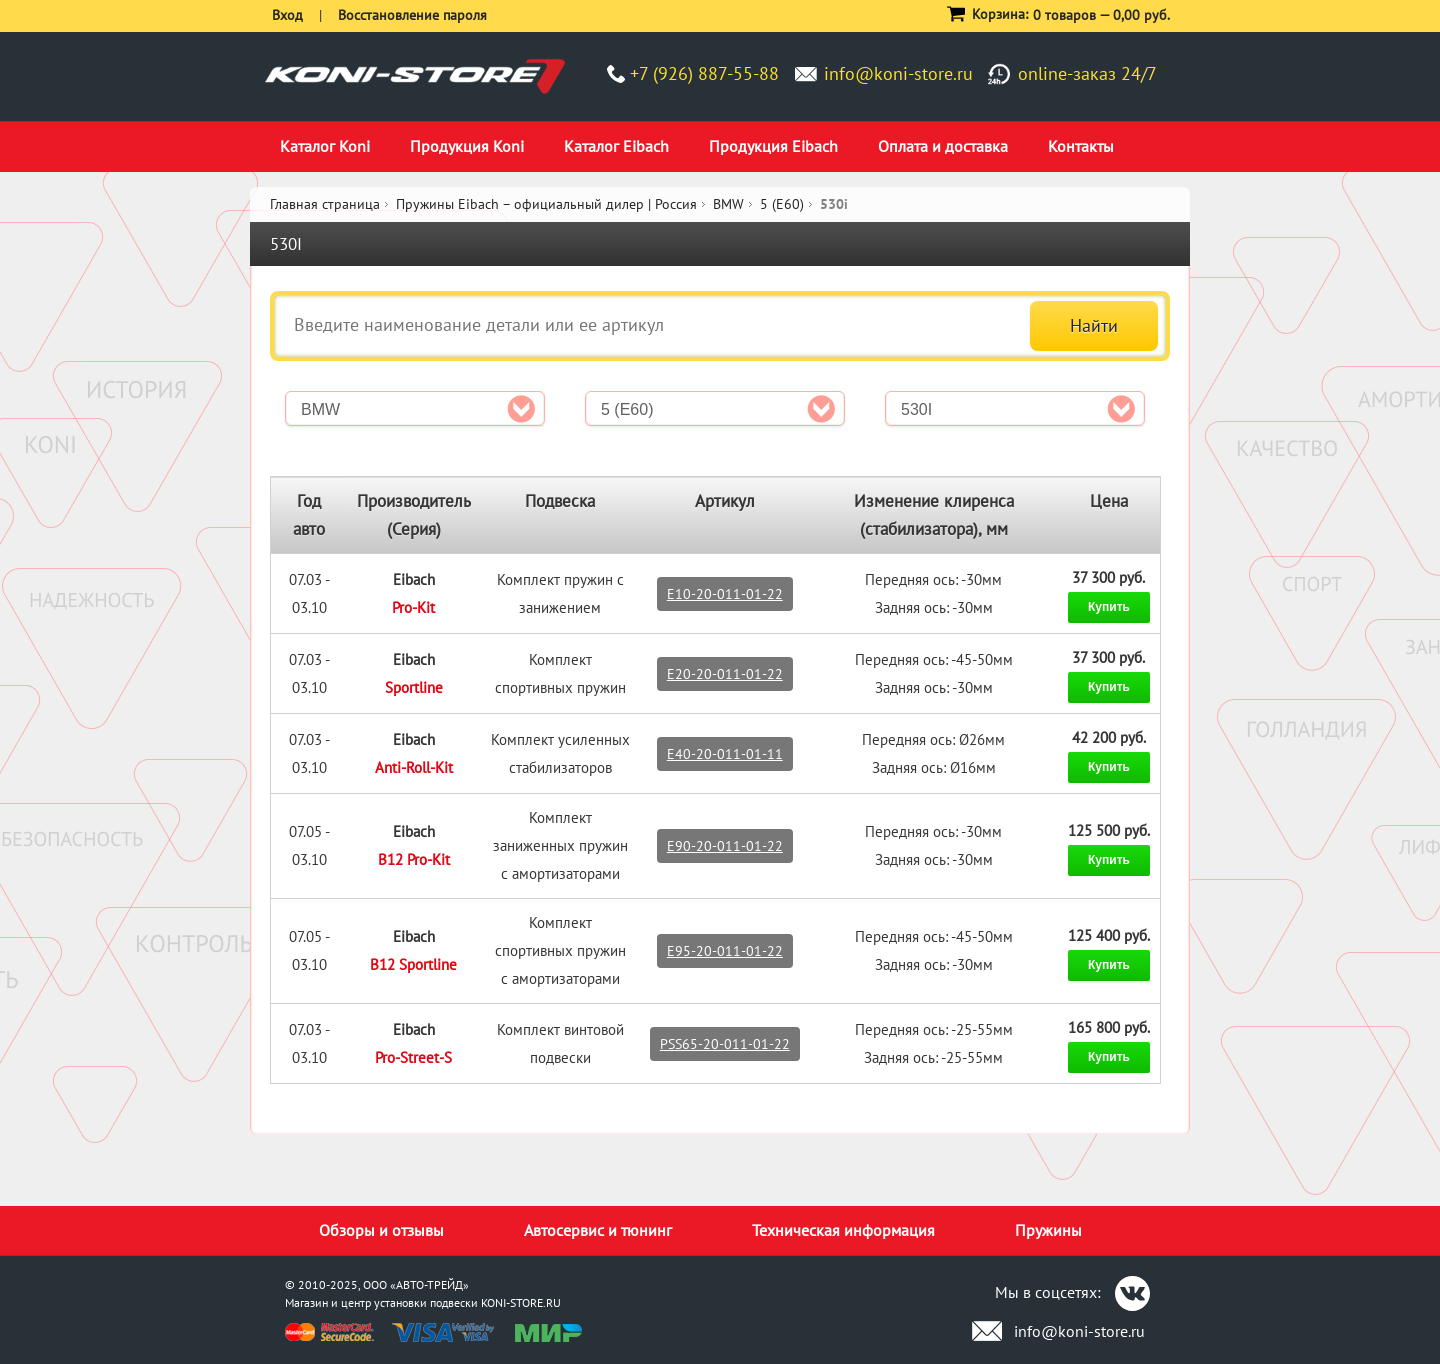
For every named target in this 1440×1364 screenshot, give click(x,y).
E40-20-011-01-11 (725, 754)
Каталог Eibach (616, 146)
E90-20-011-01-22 (725, 846)
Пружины (1048, 1230)
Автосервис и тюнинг (598, 1230)
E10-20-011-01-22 (725, 594)
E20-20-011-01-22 (725, 674)
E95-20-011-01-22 (725, 951)
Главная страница (325, 204)
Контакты (1081, 146)
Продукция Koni (467, 146)
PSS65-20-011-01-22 (725, 1044)
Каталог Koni (325, 146)
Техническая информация (843, 1230)
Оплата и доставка (943, 146)
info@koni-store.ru (898, 73)
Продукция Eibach (773, 146)
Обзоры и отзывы (381, 1230)
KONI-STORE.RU (521, 1302)
